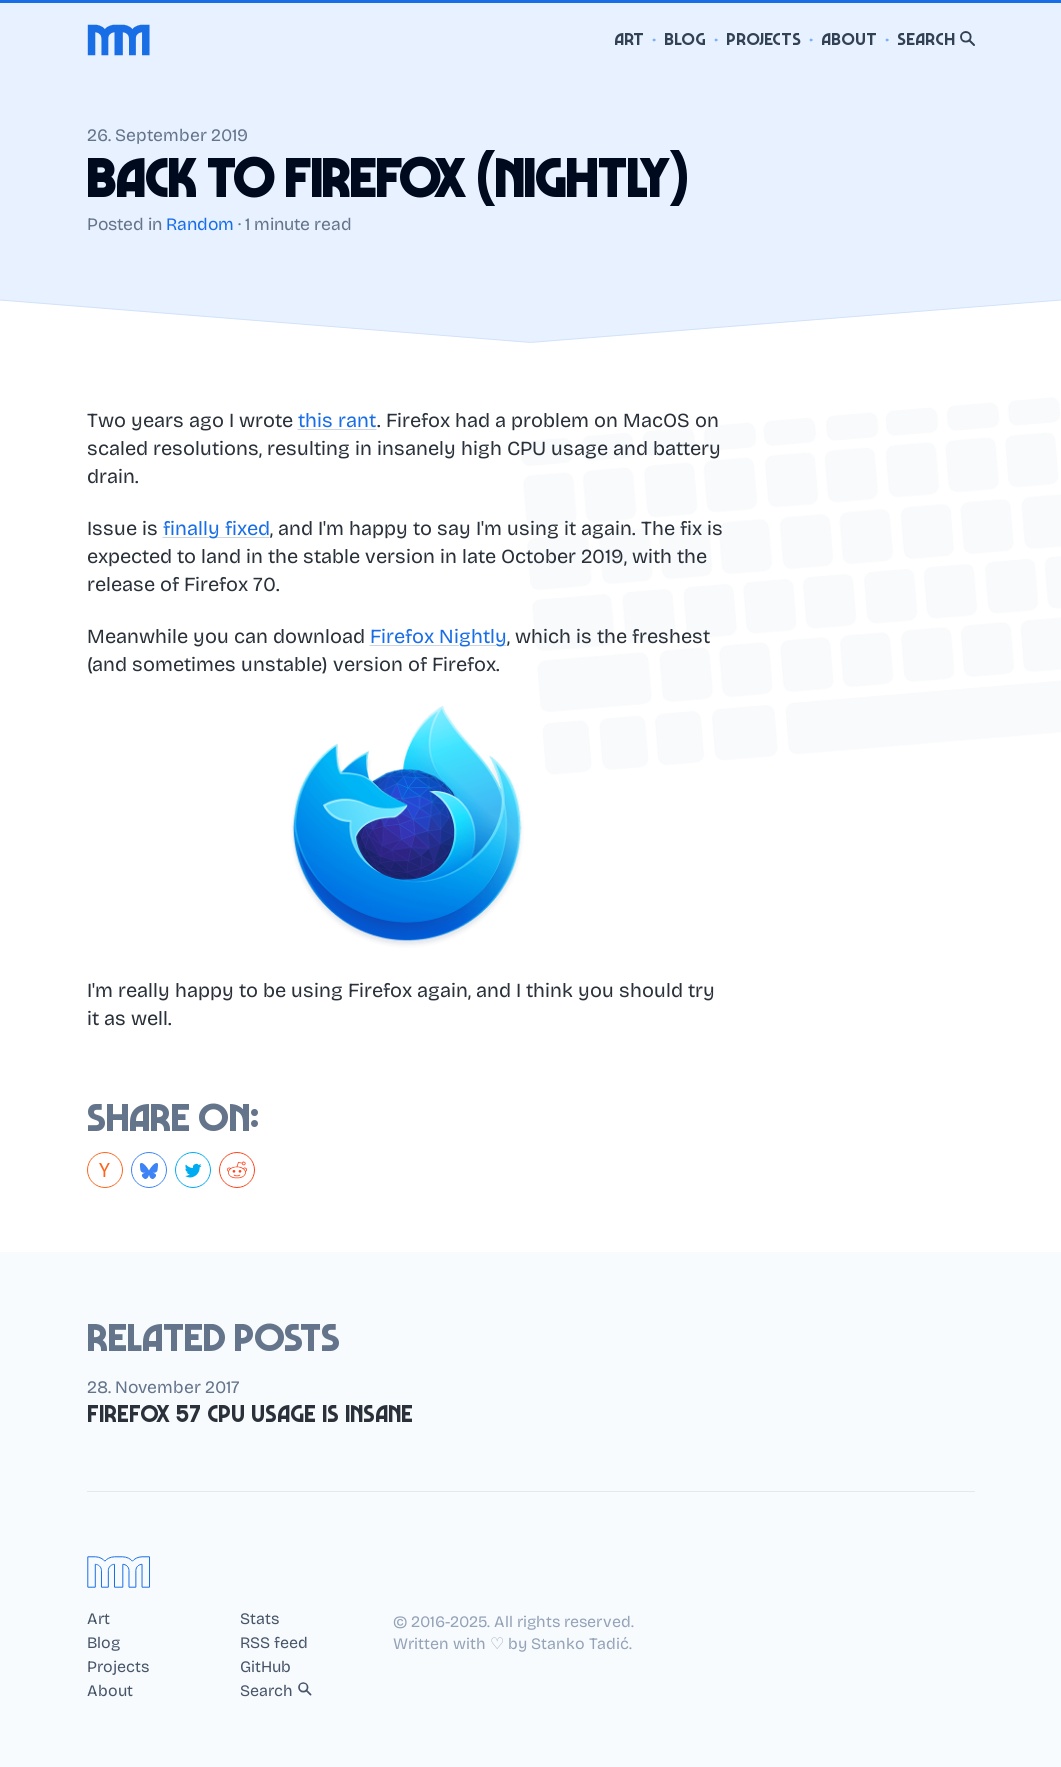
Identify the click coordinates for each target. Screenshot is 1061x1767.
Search (936, 39)
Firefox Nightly (438, 636)
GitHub (265, 1667)
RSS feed (274, 1643)
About (849, 39)
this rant (337, 420)
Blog (685, 39)
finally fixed (216, 528)
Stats (259, 1619)
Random (200, 224)
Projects (763, 39)
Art (629, 39)
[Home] (119, 40)
